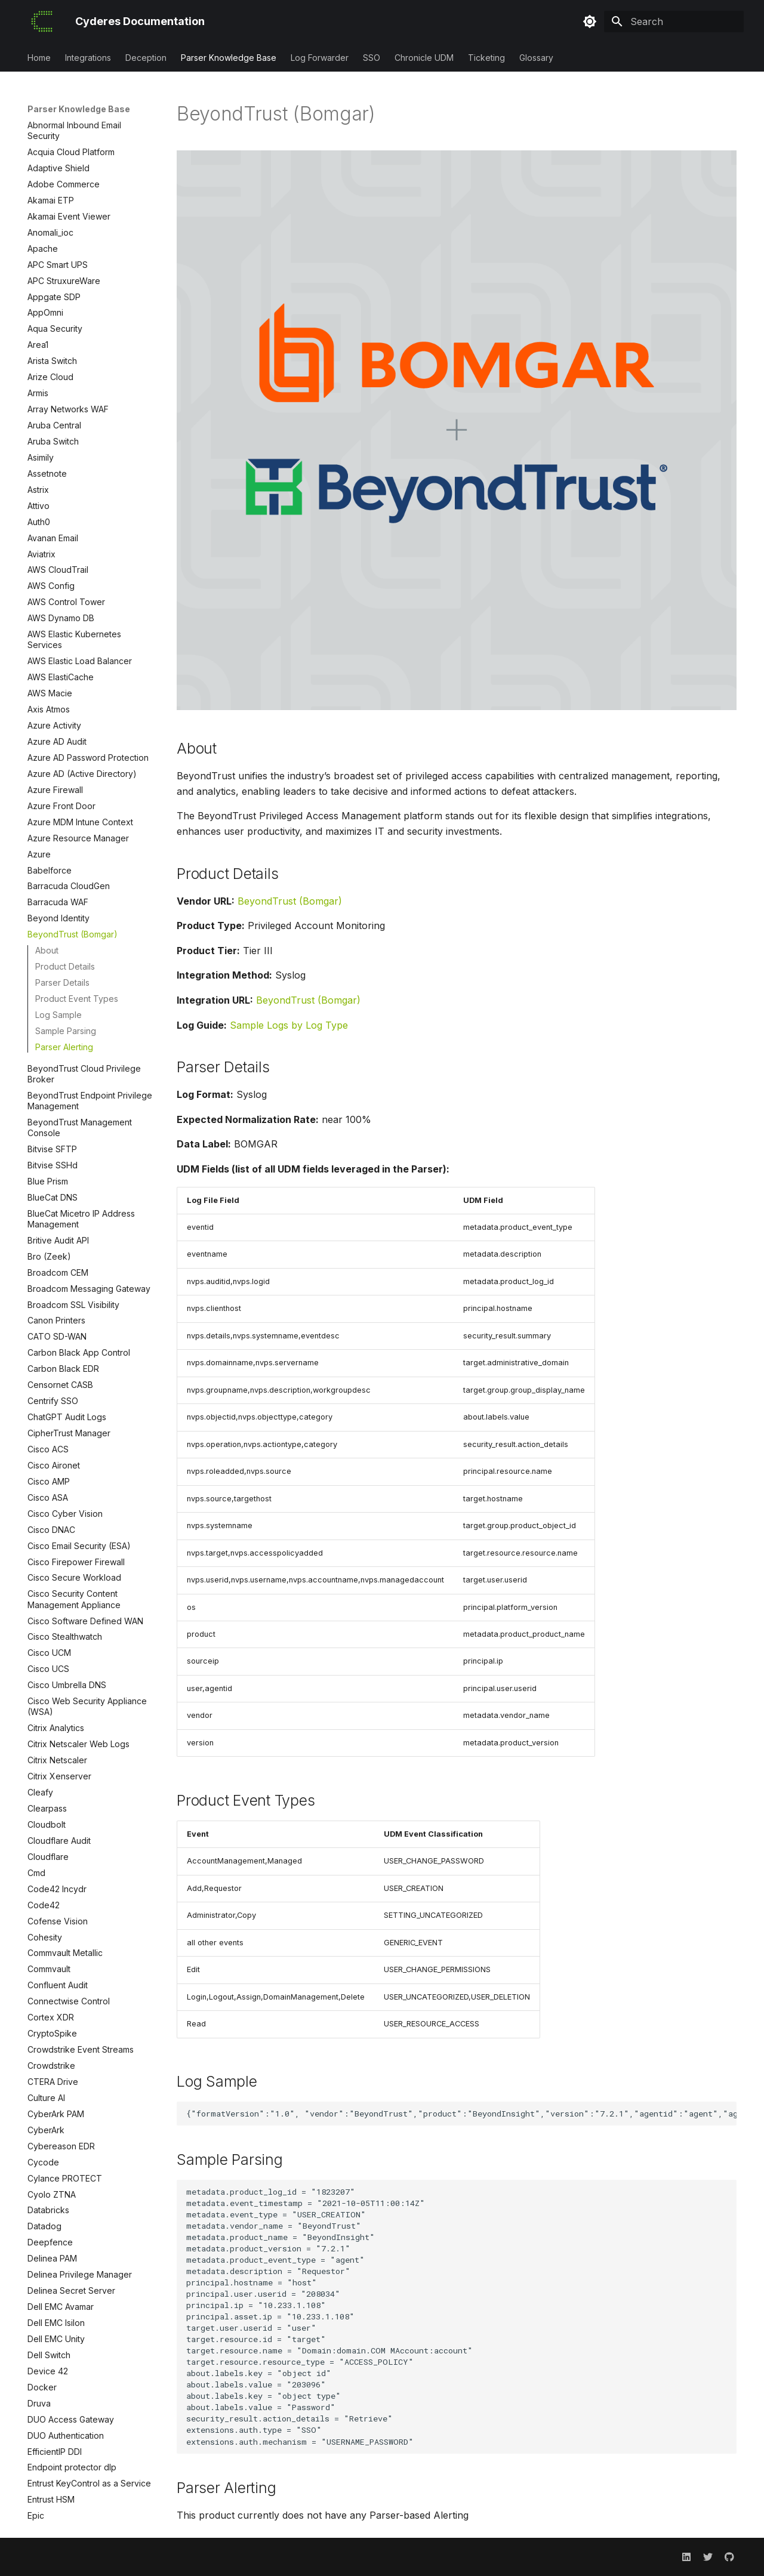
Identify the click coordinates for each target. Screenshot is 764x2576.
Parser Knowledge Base (228, 58)
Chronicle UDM (424, 58)
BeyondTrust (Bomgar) (290, 901)
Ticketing (486, 58)
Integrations (88, 58)
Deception (146, 58)
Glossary (536, 58)
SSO (371, 58)
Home (39, 58)
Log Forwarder (320, 58)
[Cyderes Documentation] (42, 21)
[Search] (674, 21)
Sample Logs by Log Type (289, 1025)
